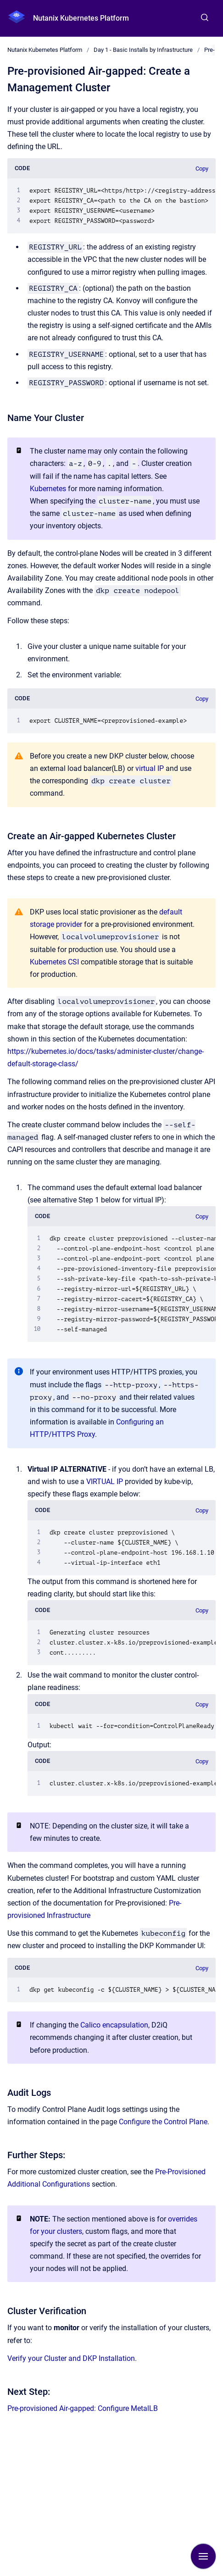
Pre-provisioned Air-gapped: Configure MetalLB (82, 2408)
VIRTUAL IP (104, 1481)
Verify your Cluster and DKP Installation (71, 2358)
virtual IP (149, 768)
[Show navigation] (203, 2556)
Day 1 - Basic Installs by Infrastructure (143, 49)
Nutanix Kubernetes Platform (81, 18)
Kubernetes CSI (54, 962)
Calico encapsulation (114, 2025)
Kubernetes (48, 488)
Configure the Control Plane (163, 2121)
